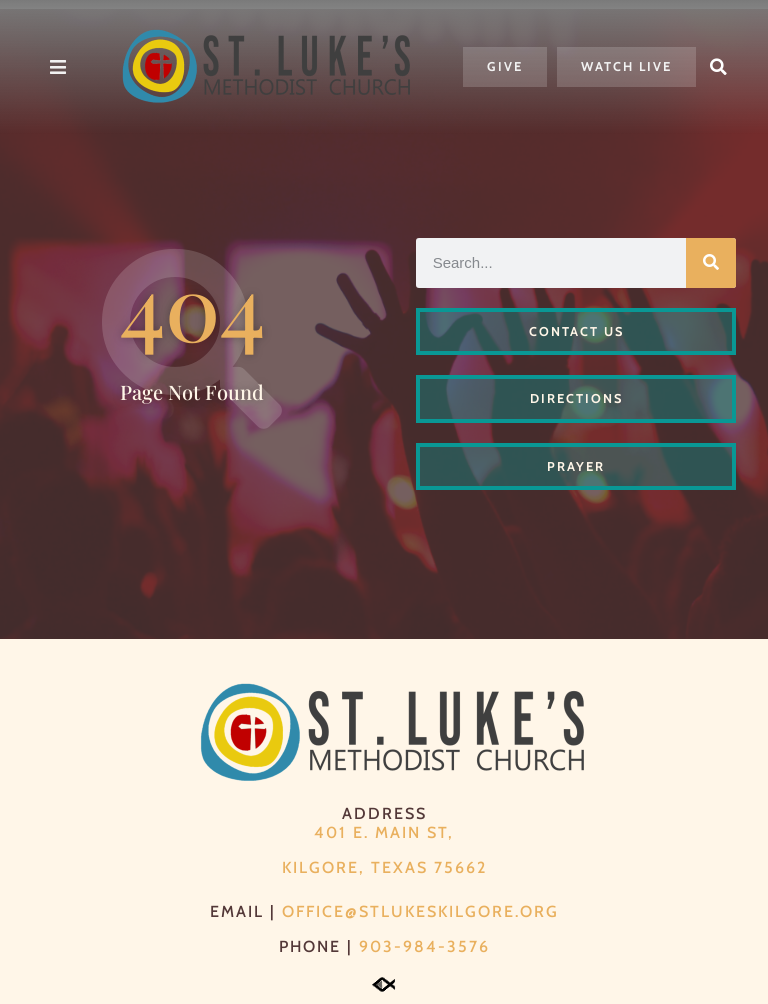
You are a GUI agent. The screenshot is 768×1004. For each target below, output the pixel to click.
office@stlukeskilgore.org (420, 911)
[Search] (711, 263)
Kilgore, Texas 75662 (384, 867)
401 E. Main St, (384, 832)
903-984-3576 (424, 946)
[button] (719, 67)
